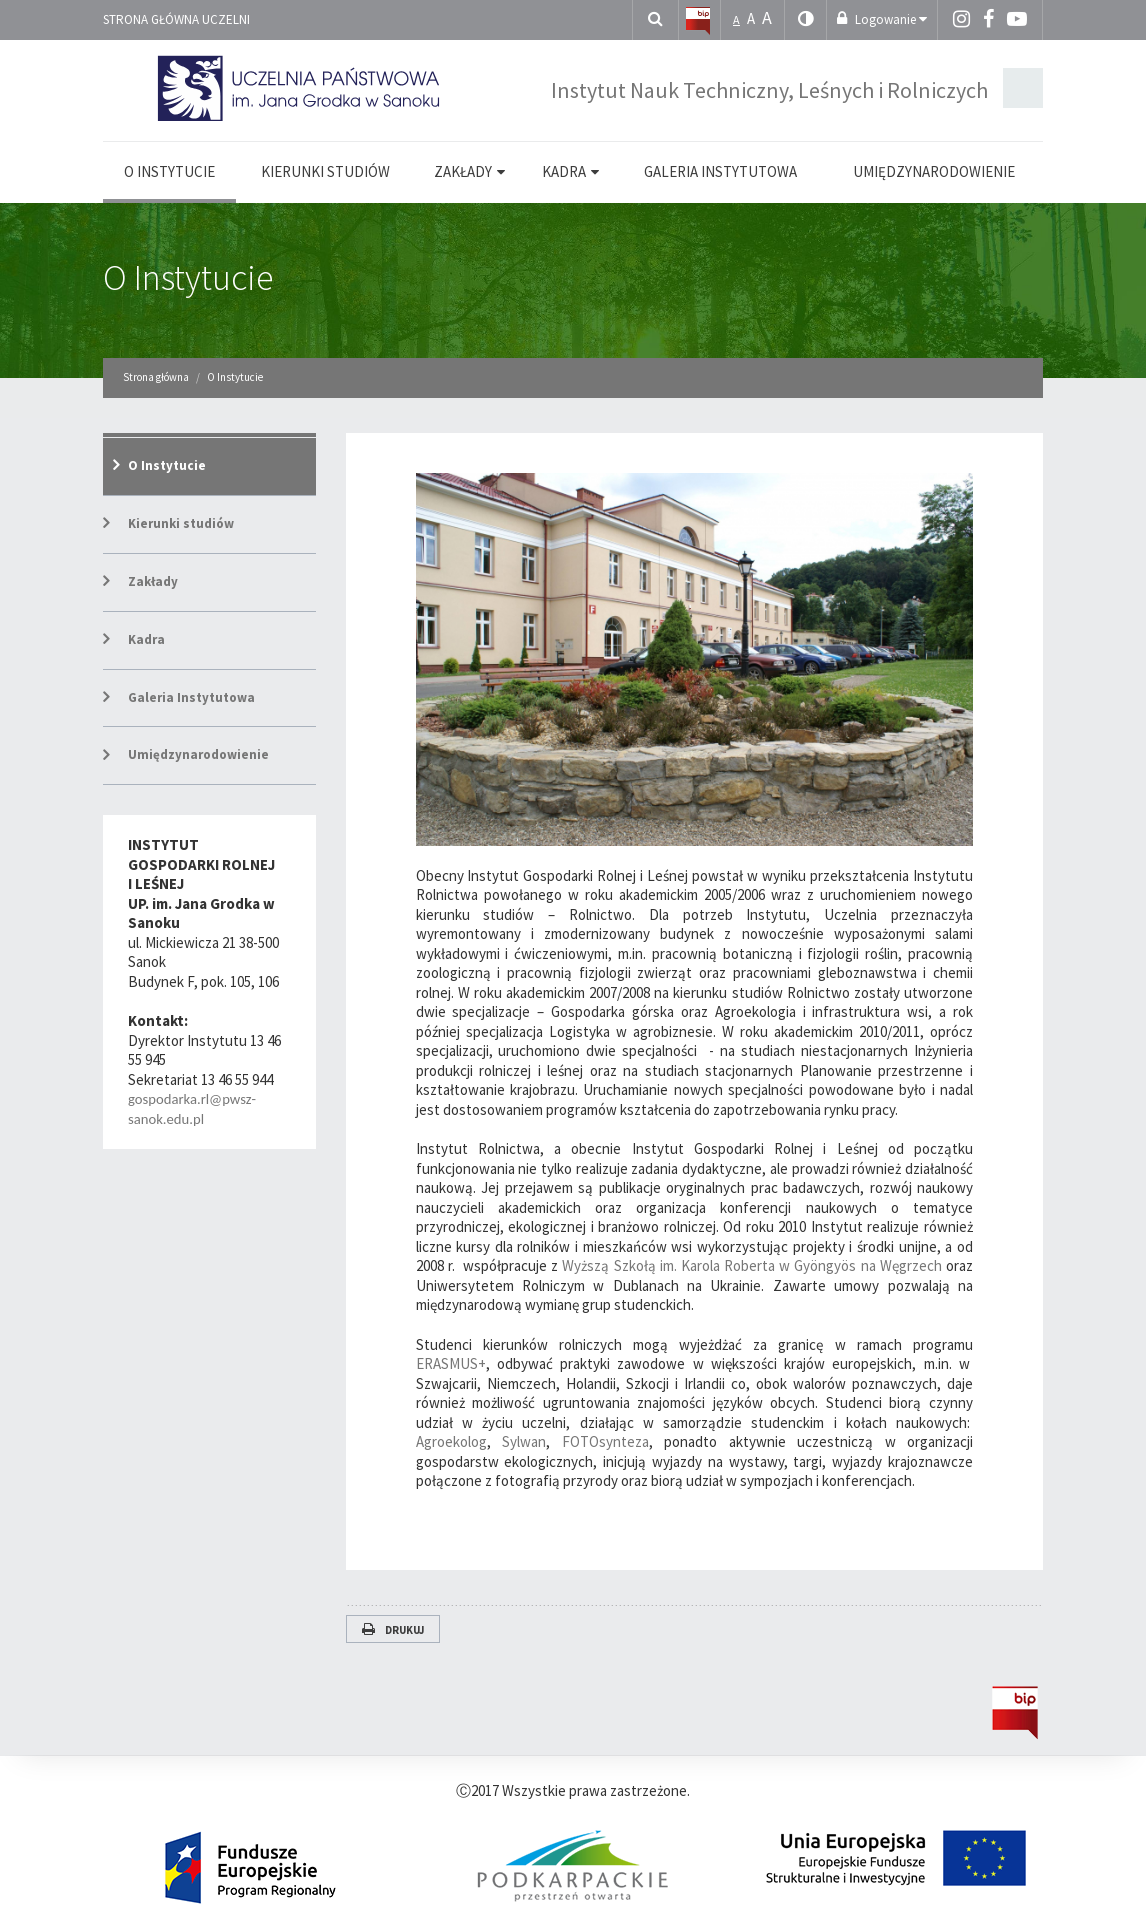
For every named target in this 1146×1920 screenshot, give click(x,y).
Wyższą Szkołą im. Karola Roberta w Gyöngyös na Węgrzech (754, 1265)
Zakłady (153, 581)
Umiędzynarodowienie (198, 754)
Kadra (146, 639)
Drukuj (393, 1630)
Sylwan (524, 1441)
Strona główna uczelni (176, 19)
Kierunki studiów (181, 523)
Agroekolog (451, 1441)
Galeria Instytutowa (191, 697)
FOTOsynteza (605, 1441)
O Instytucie (188, 277)
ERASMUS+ (451, 1363)
